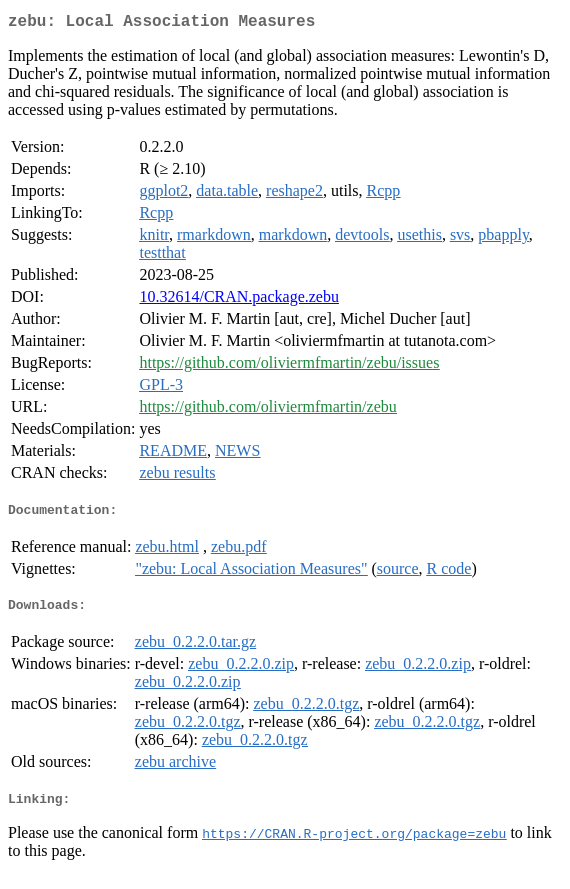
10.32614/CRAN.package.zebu (239, 300)
